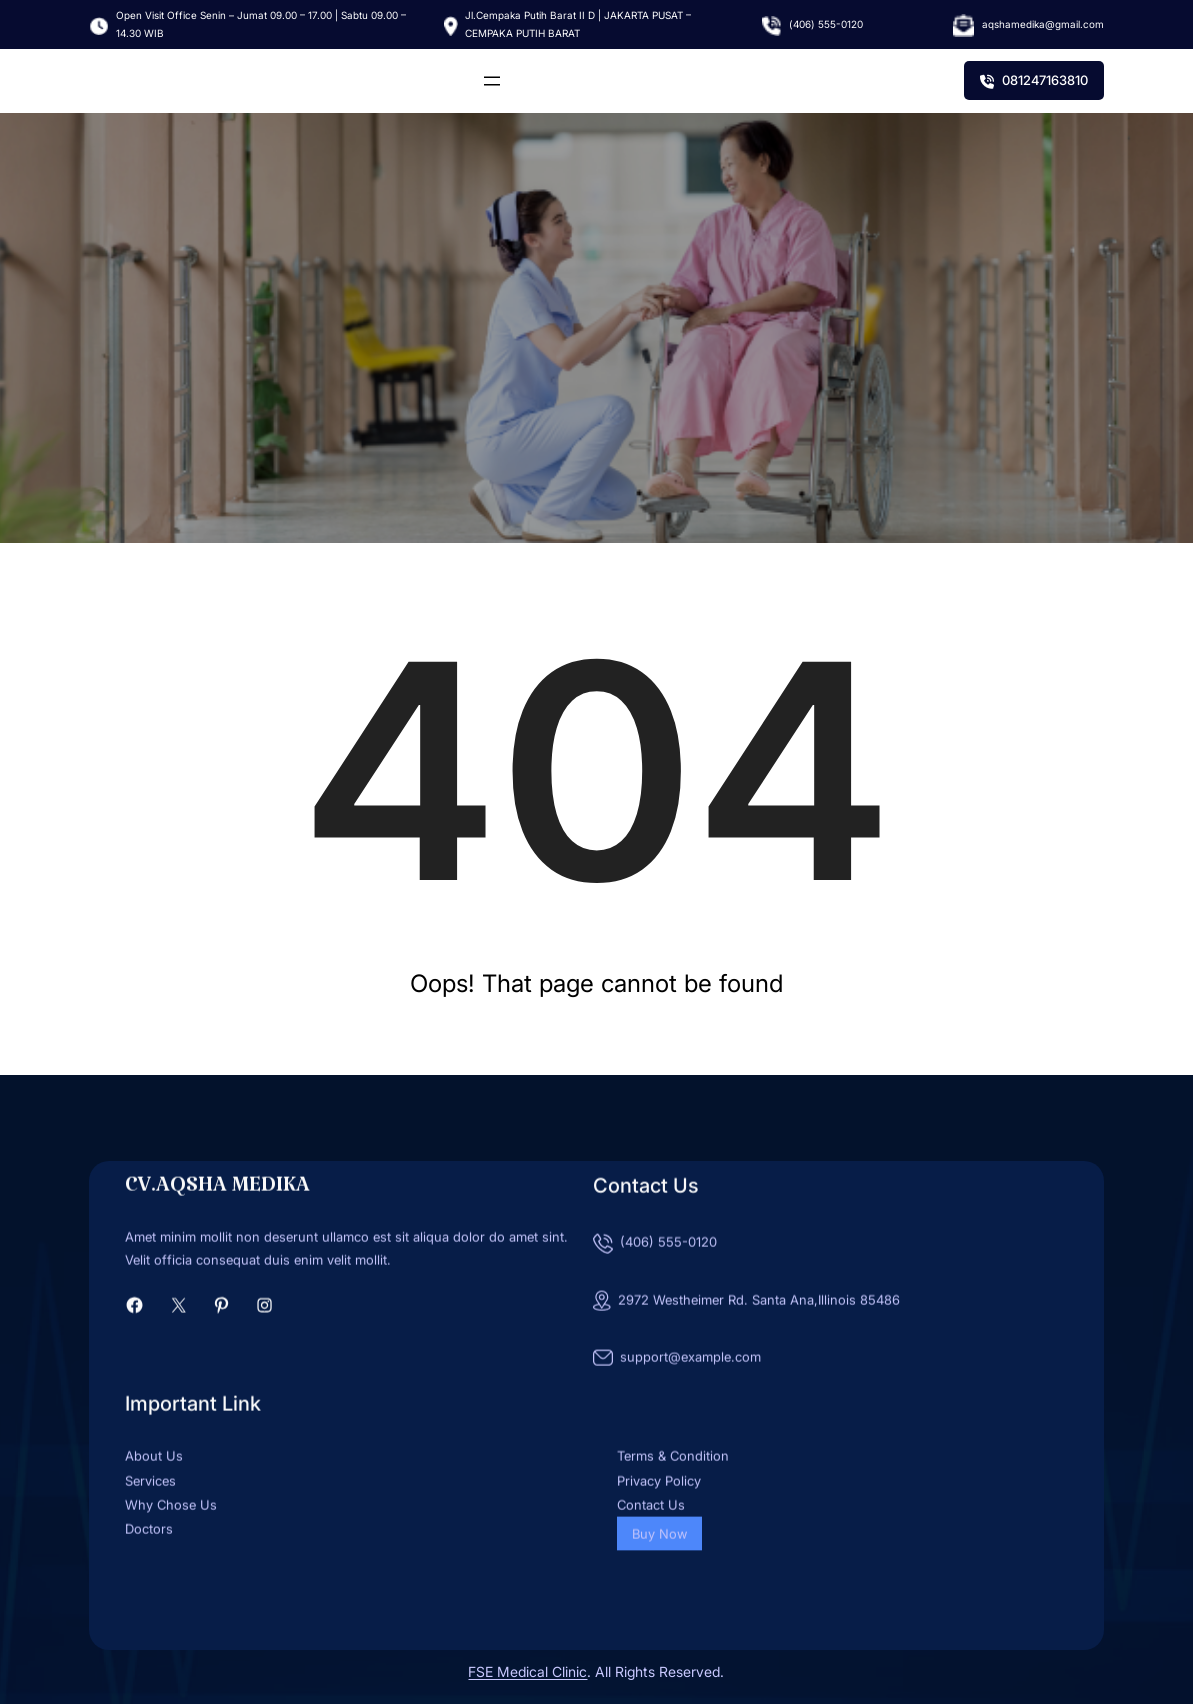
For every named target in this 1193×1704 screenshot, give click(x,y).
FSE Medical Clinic (527, 1671)
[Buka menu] (492, 81)
